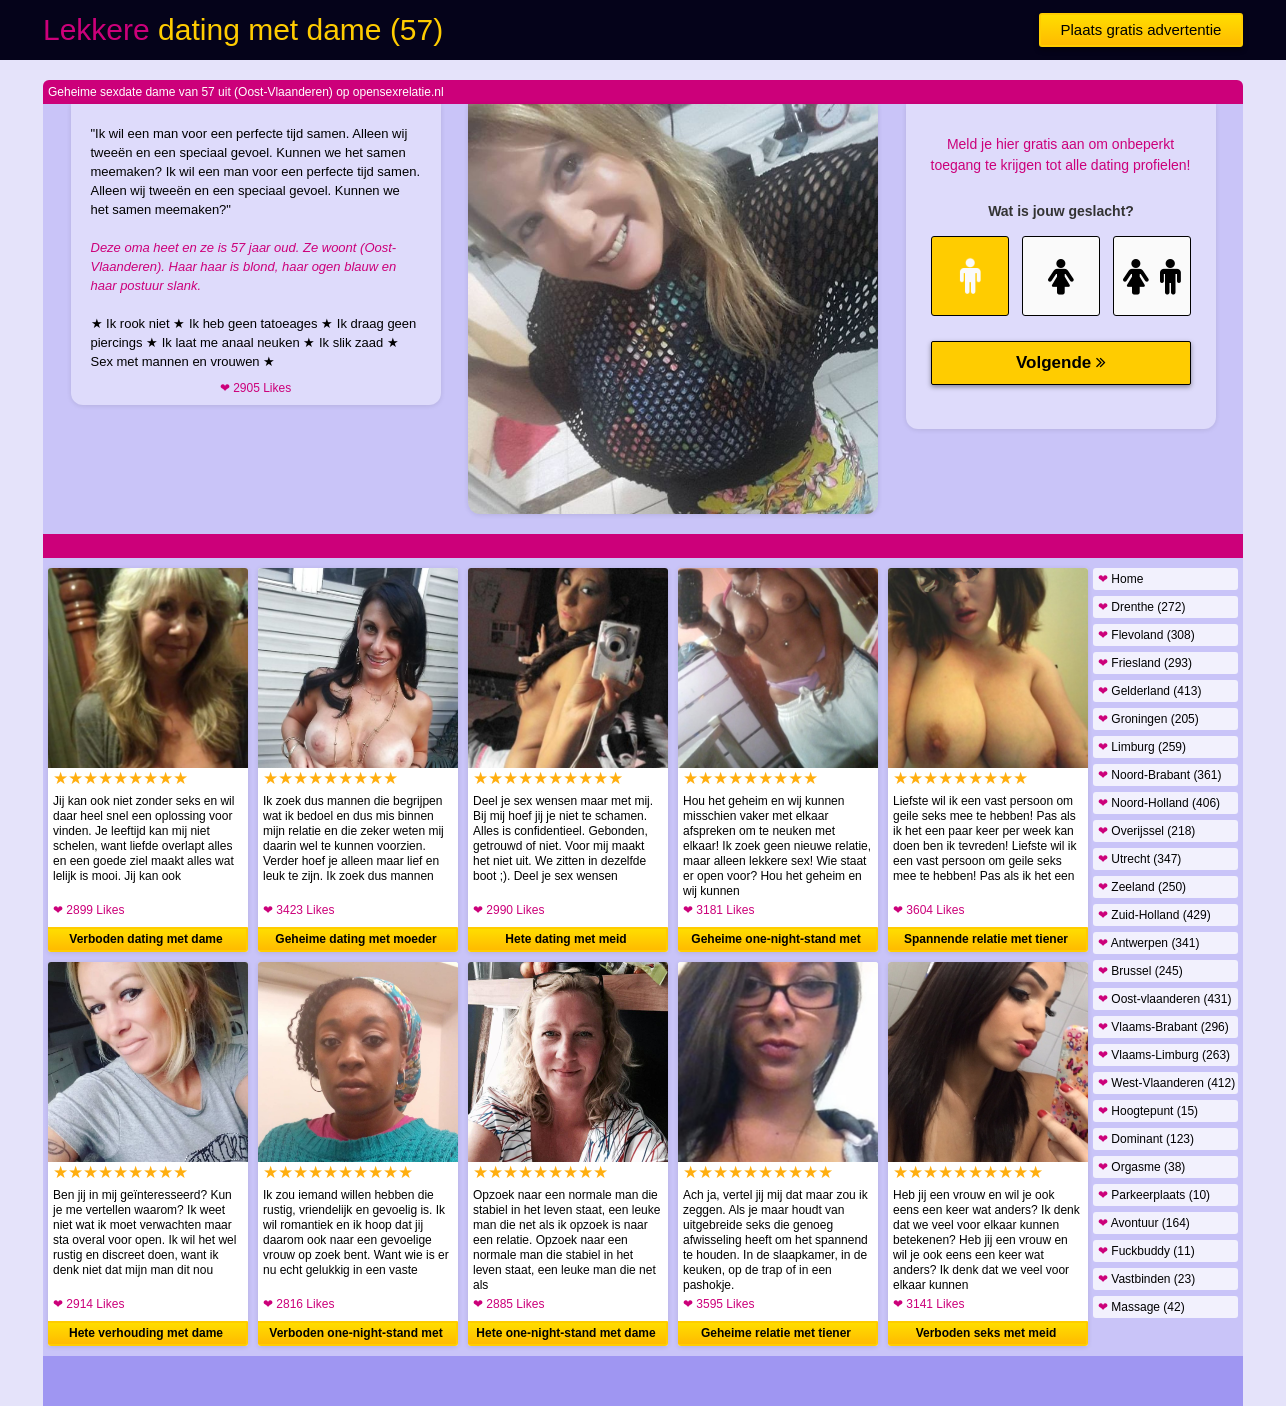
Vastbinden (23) (1146, 1279)
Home (1120, 579)
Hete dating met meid (565, 939)
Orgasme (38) (1141, 1167)
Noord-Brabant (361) (1159, 775)
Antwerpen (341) (1148, 943)
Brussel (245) (1140, 971)
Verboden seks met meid (986, 1333)
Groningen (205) (1148, 719)
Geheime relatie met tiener (776, 1333)
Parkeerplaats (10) (1154, 1195)
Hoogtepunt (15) (1148, 1111)
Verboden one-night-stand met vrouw (355, 1336)
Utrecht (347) (1139, 859)
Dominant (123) (1146, 1139)
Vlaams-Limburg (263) (1164, 1055)
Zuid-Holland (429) (1154, 915)
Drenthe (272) (1141, 607)
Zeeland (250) (1142, 887)
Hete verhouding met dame (146, 1333)
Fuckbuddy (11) (1146, 1251)
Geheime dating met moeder (355, 939)
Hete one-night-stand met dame (565, 1333)
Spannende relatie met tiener (986, 939)
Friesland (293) (1145, 663)
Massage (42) (1141, 1307)
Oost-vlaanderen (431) (1164, 999)
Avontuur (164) (1144, 1223)
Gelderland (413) (1149, 691)
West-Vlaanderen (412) (1166, 1083)
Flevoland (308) (1146, 635)
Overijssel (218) (1146, 831)
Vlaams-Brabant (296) (1163, 1027)
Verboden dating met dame (145, 939)
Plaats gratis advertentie (1141, 29)
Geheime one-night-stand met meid (775, 942)
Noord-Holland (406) (1159, 803)
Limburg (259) (1142, 747)
